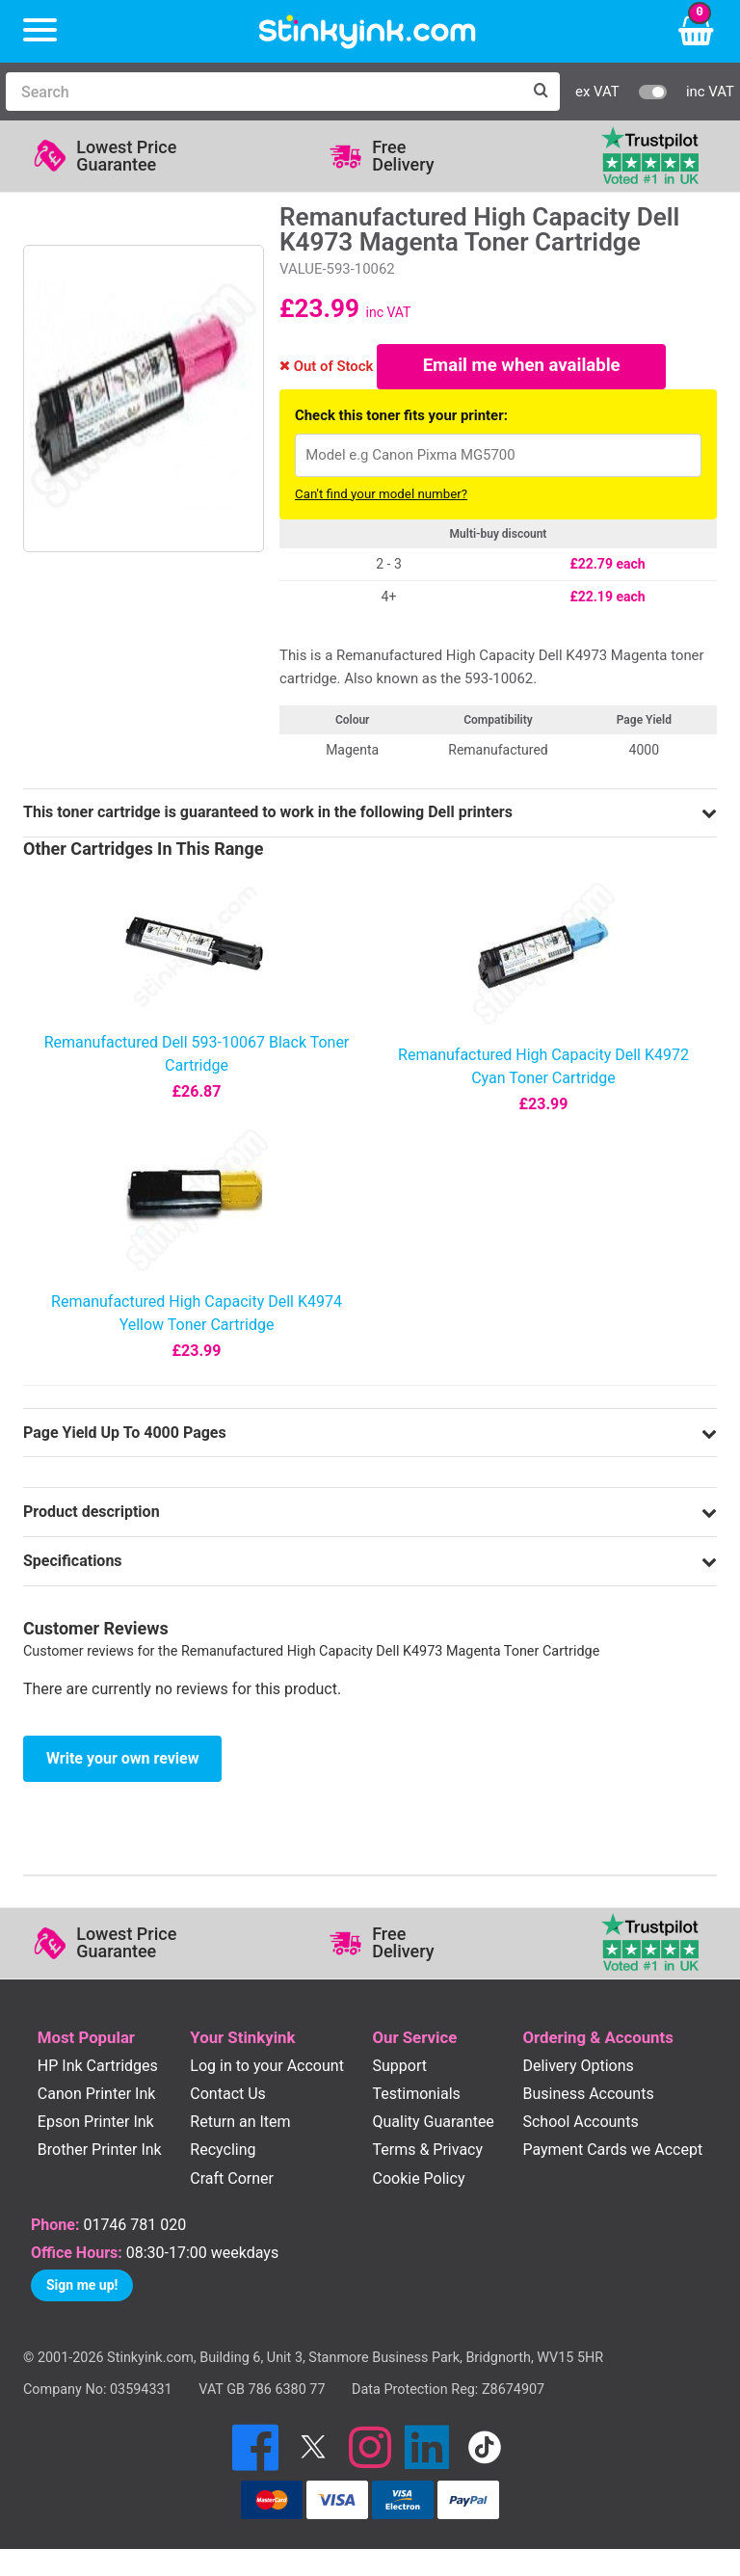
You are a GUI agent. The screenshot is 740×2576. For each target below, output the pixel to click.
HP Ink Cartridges (98, 2068)
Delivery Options (577, 2068)
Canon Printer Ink (97, 2096)
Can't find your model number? (381, 497)
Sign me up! (82, 2288)
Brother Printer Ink (100, 2153)
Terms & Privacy (427, 2153)
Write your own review (122, 1761)
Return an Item (240, 2125)
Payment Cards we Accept (612, 2153)
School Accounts (580, 2125)
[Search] (263, 91)
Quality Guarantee (432, 2125)
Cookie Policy (418, 2181)
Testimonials (416, 2096)
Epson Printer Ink (96, 2125)
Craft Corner (232, 2181)
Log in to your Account (267, 2068)
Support (399, 2068)
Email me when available (521, 368)
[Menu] (40, 31)
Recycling (222, 2153)
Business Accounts (587, 2096)
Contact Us (228, 2096)
